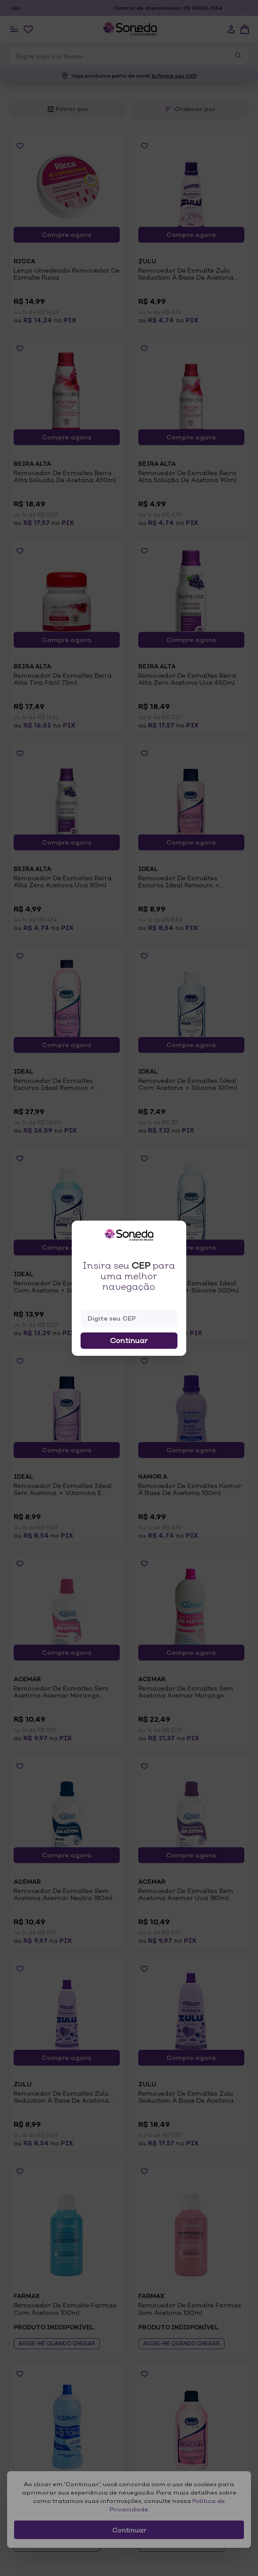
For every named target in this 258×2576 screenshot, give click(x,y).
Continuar (129, 1340)
